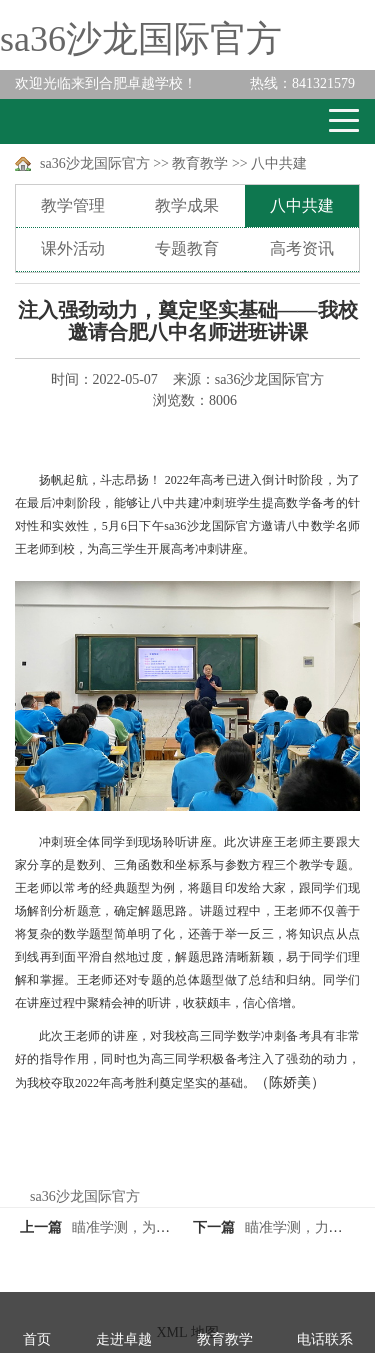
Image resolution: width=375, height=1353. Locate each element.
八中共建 (279, 163)
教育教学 (200, 163)
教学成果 (187, 205)
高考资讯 (302, 248)
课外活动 (73, 248)
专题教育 (187, 248)
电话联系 (325, 1339)
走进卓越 (124, 1339)
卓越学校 (89, 121)
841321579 (302, 83)
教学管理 (73, 205)
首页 (37, 1339)
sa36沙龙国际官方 (141, 39)
